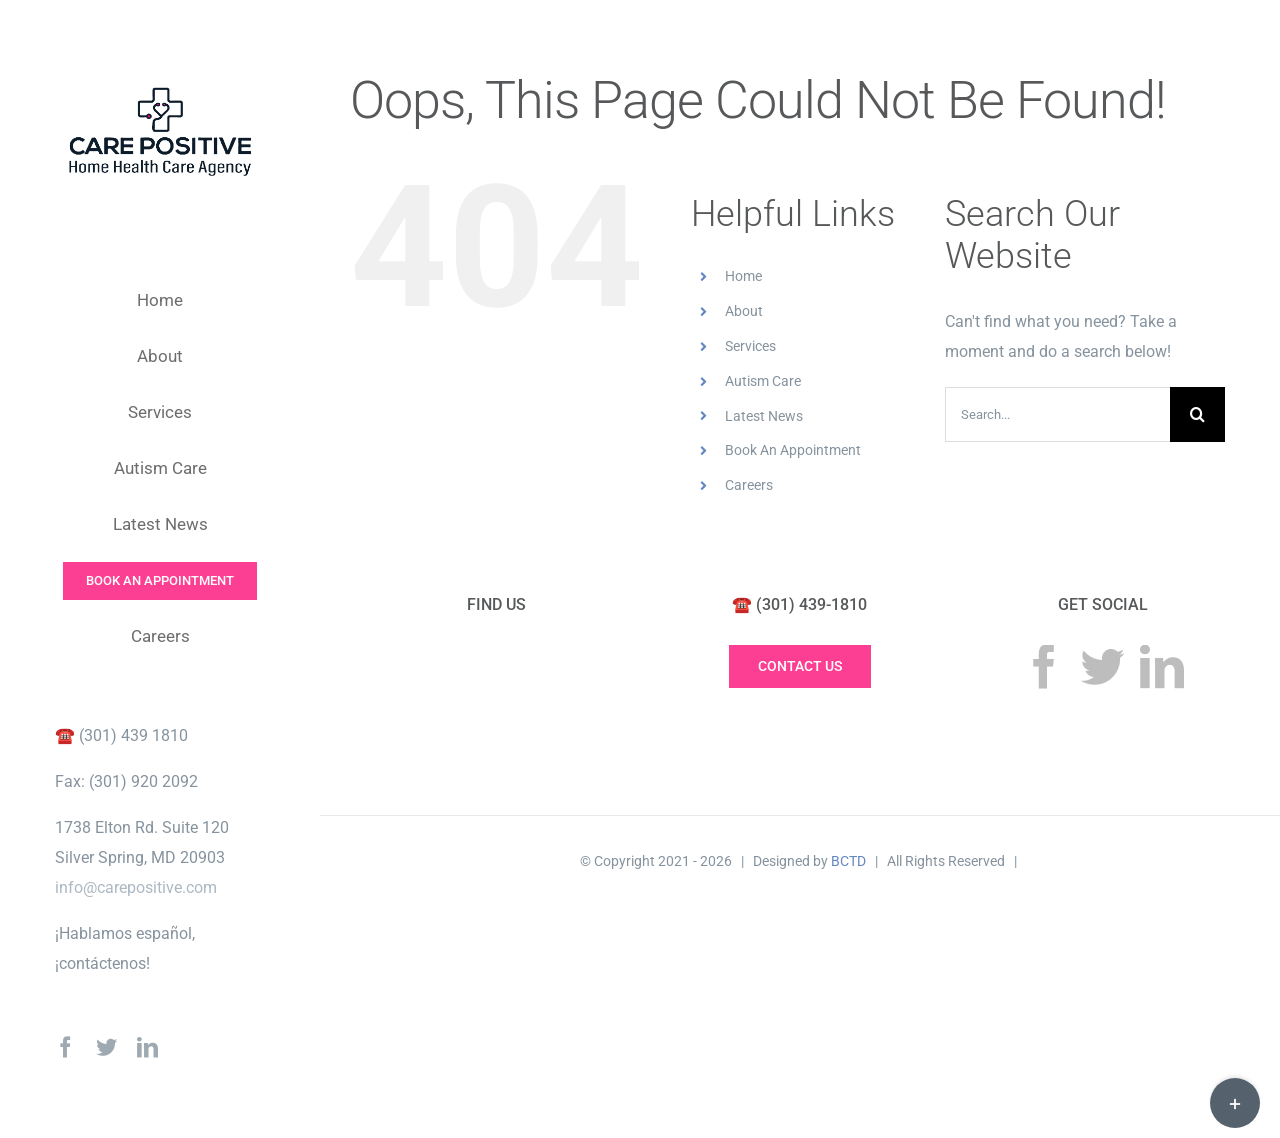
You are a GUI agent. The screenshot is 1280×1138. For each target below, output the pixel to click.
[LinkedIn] (1162, 667)
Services (750, 346)
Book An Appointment (793, 450)
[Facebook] (1044, 667)
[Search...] (1057, 414)
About (744, 311)
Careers (749, 485)
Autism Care (763, 381)
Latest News (764, 416)
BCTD (848, 861)
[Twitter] (1103, 667)
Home (743, 276)
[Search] (1197, 414)
